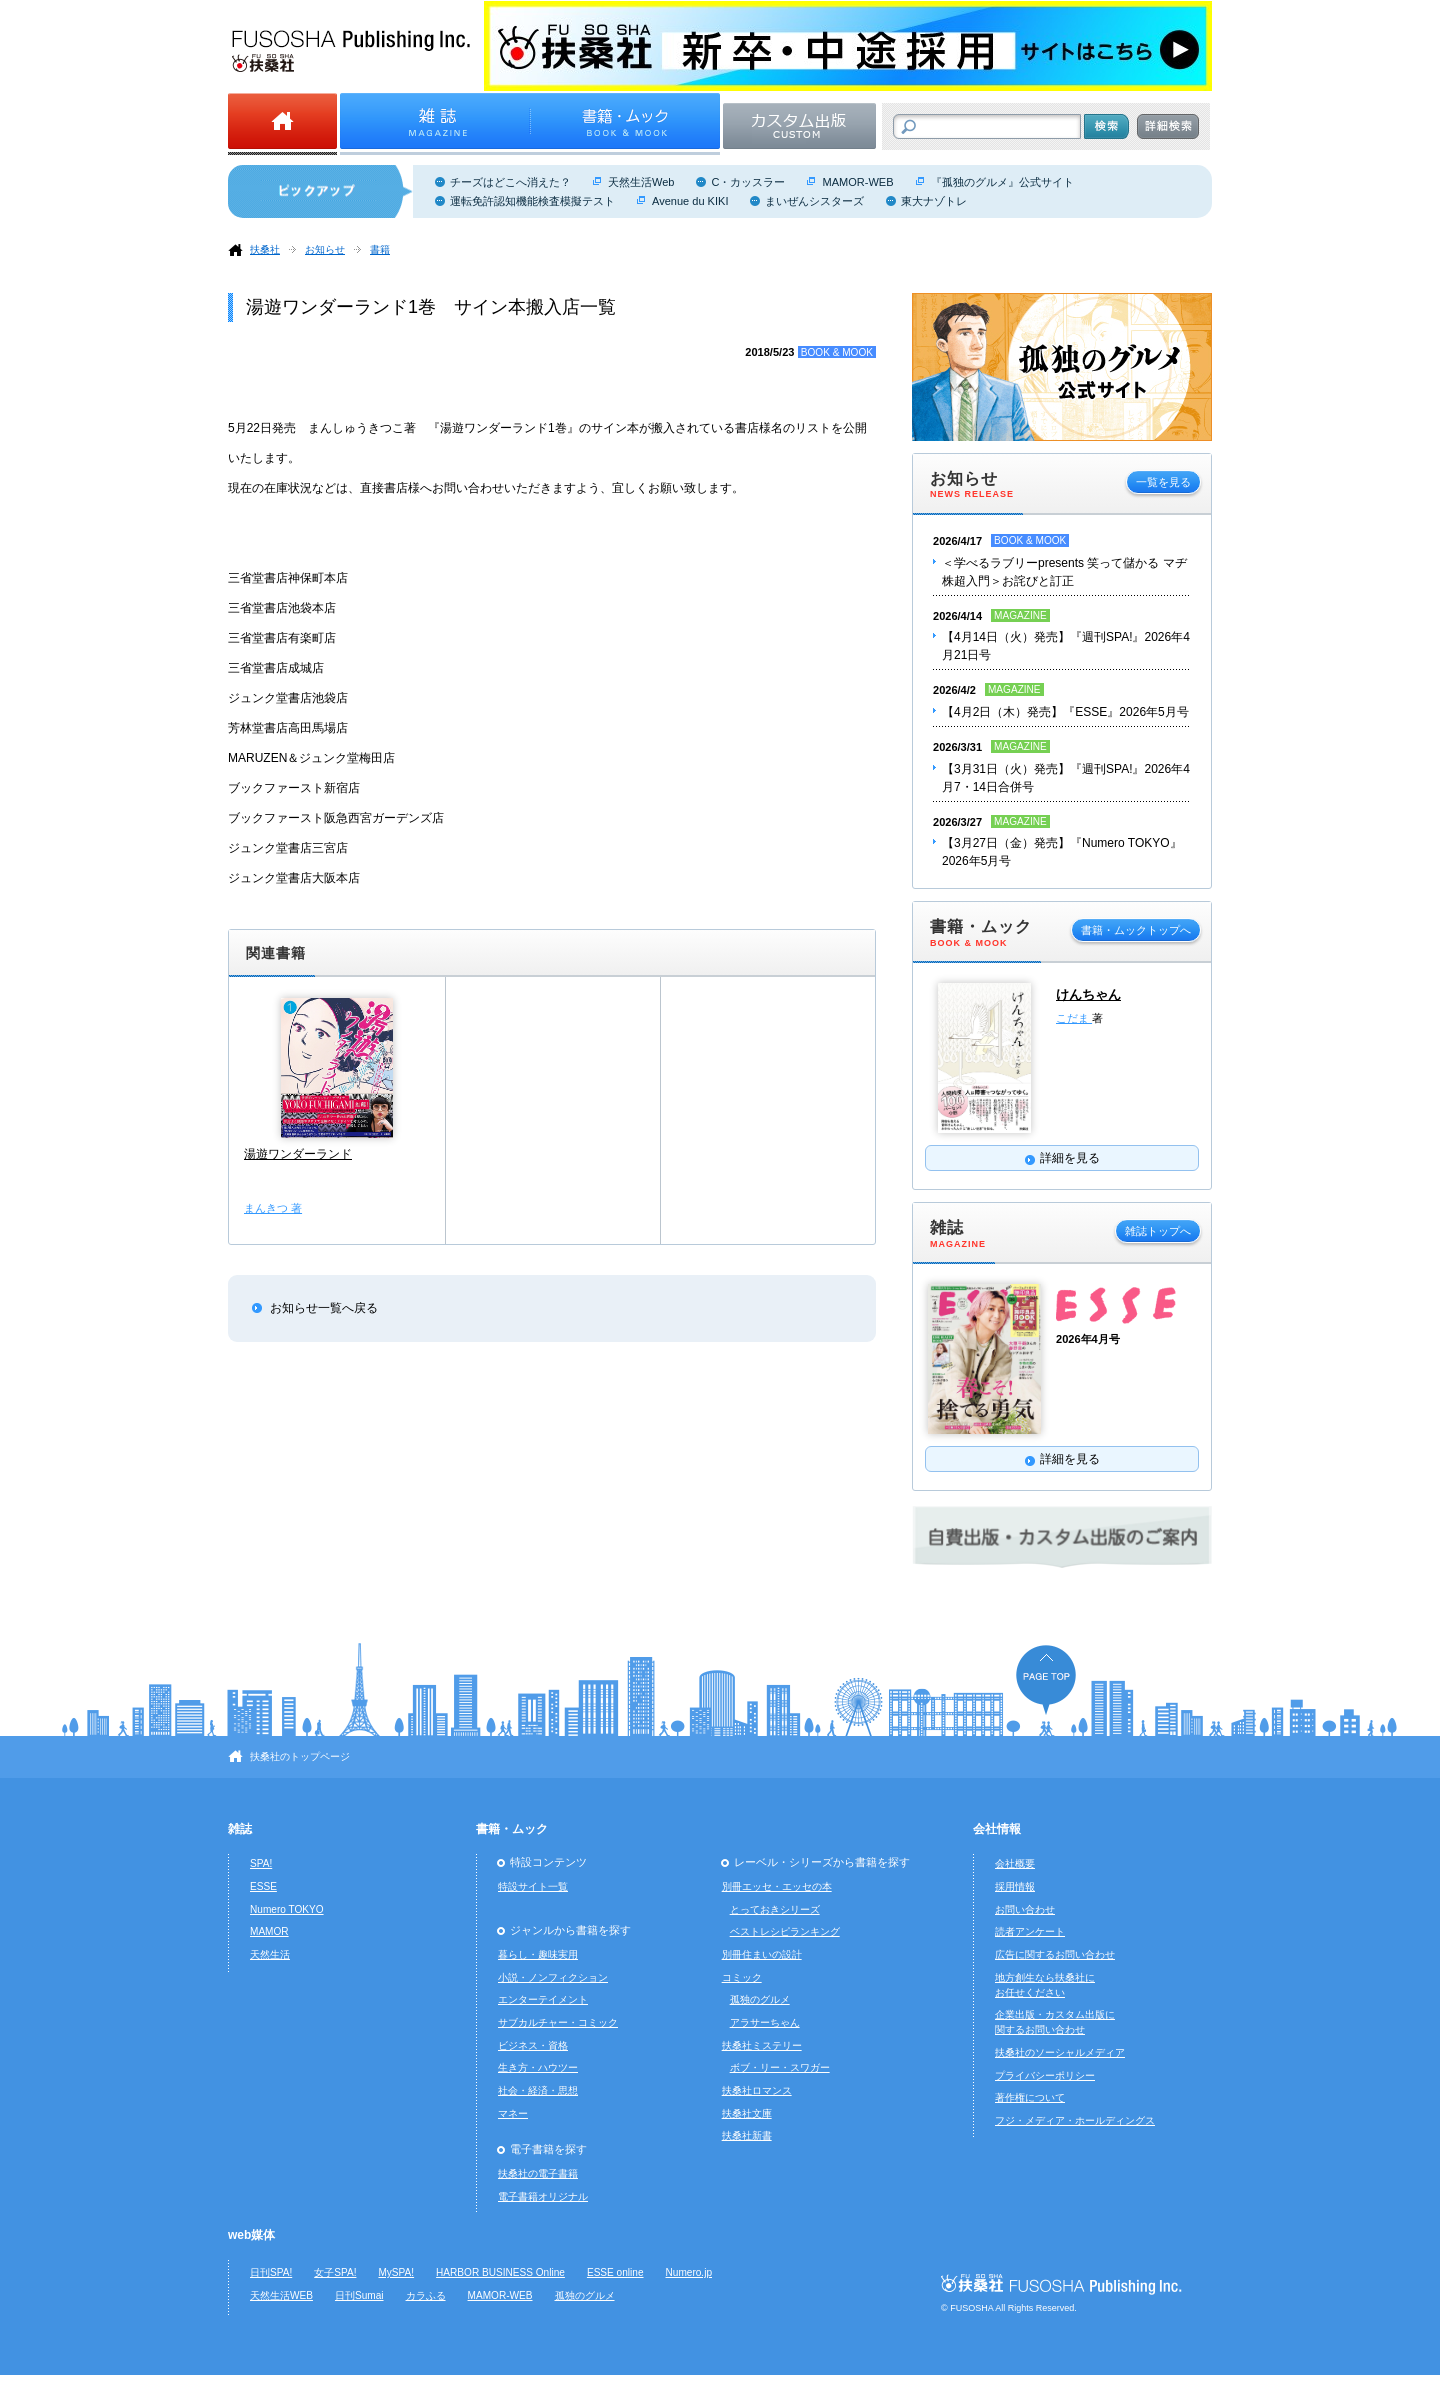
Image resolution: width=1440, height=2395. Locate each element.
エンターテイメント (543, 1999)
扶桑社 (265, 249)
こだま (1074, 1018)
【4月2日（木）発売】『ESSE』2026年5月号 (1065, 712)
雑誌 (240, 1829)
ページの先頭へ (1046, 1679)
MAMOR (269, 1931)
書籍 (380, 249)
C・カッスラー (748, 182)
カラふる (426, 2295)
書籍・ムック (512, 1829)
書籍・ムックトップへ (1136, 930)
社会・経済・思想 (538, 2090)
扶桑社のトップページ (300, 1756)
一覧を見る (1163, 482)
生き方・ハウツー (538, 2067)
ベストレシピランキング (785, 1931)
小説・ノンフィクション (553, 1977)
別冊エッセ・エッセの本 (777, 1886)
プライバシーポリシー (1045, 2075)
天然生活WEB (281, 2295)
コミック (742, 1977)
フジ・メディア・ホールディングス (1075, 2120)
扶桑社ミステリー (762, 2045)
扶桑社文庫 (747, 2113)
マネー (513, 2113)
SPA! (261, 1863)
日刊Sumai (359, 2295)
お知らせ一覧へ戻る (324, 1308)
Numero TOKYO (287, 1909)
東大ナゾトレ (934, 201)
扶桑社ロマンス (757, 2090)
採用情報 (1015, 1886)
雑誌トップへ (1158, 1231)
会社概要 (1015, 1863)
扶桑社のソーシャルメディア (1060, 2052)
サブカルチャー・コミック (558, 2022)
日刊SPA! (271, 2272)
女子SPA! (335, 2272)
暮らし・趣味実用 (538, 1954)
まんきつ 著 (273, 1208)
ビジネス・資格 (533, 2045)
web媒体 (251, 2235)
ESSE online (615, 2272)
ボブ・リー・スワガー (780, 2067)
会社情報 (997, 1829)
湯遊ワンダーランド (298, 1154)
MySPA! (396, 2272)
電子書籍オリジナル (543, 2196)
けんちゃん (1088, 994)
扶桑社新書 (747, 2135)
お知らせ (325, 249)
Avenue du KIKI (690, 201)
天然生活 (270, 1954)
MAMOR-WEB (857, 182)
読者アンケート (1030, 1931)
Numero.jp (689, 2272)
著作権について (1030, 2097)
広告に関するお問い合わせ (1055, 1954)
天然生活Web (641, 182)
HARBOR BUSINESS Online (500, 2272)
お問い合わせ (1025, 1909)
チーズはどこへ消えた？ (510, 182)
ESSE (263, 1886)
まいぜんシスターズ (814, 201)
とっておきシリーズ (775, 1909)
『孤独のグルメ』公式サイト (1002, 182)
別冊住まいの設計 (762, 1954)
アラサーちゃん (765, 2022)
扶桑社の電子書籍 (538, 2173)
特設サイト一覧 (533, 1886)
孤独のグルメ (760, 1999)
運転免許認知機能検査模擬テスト (532, 201)
